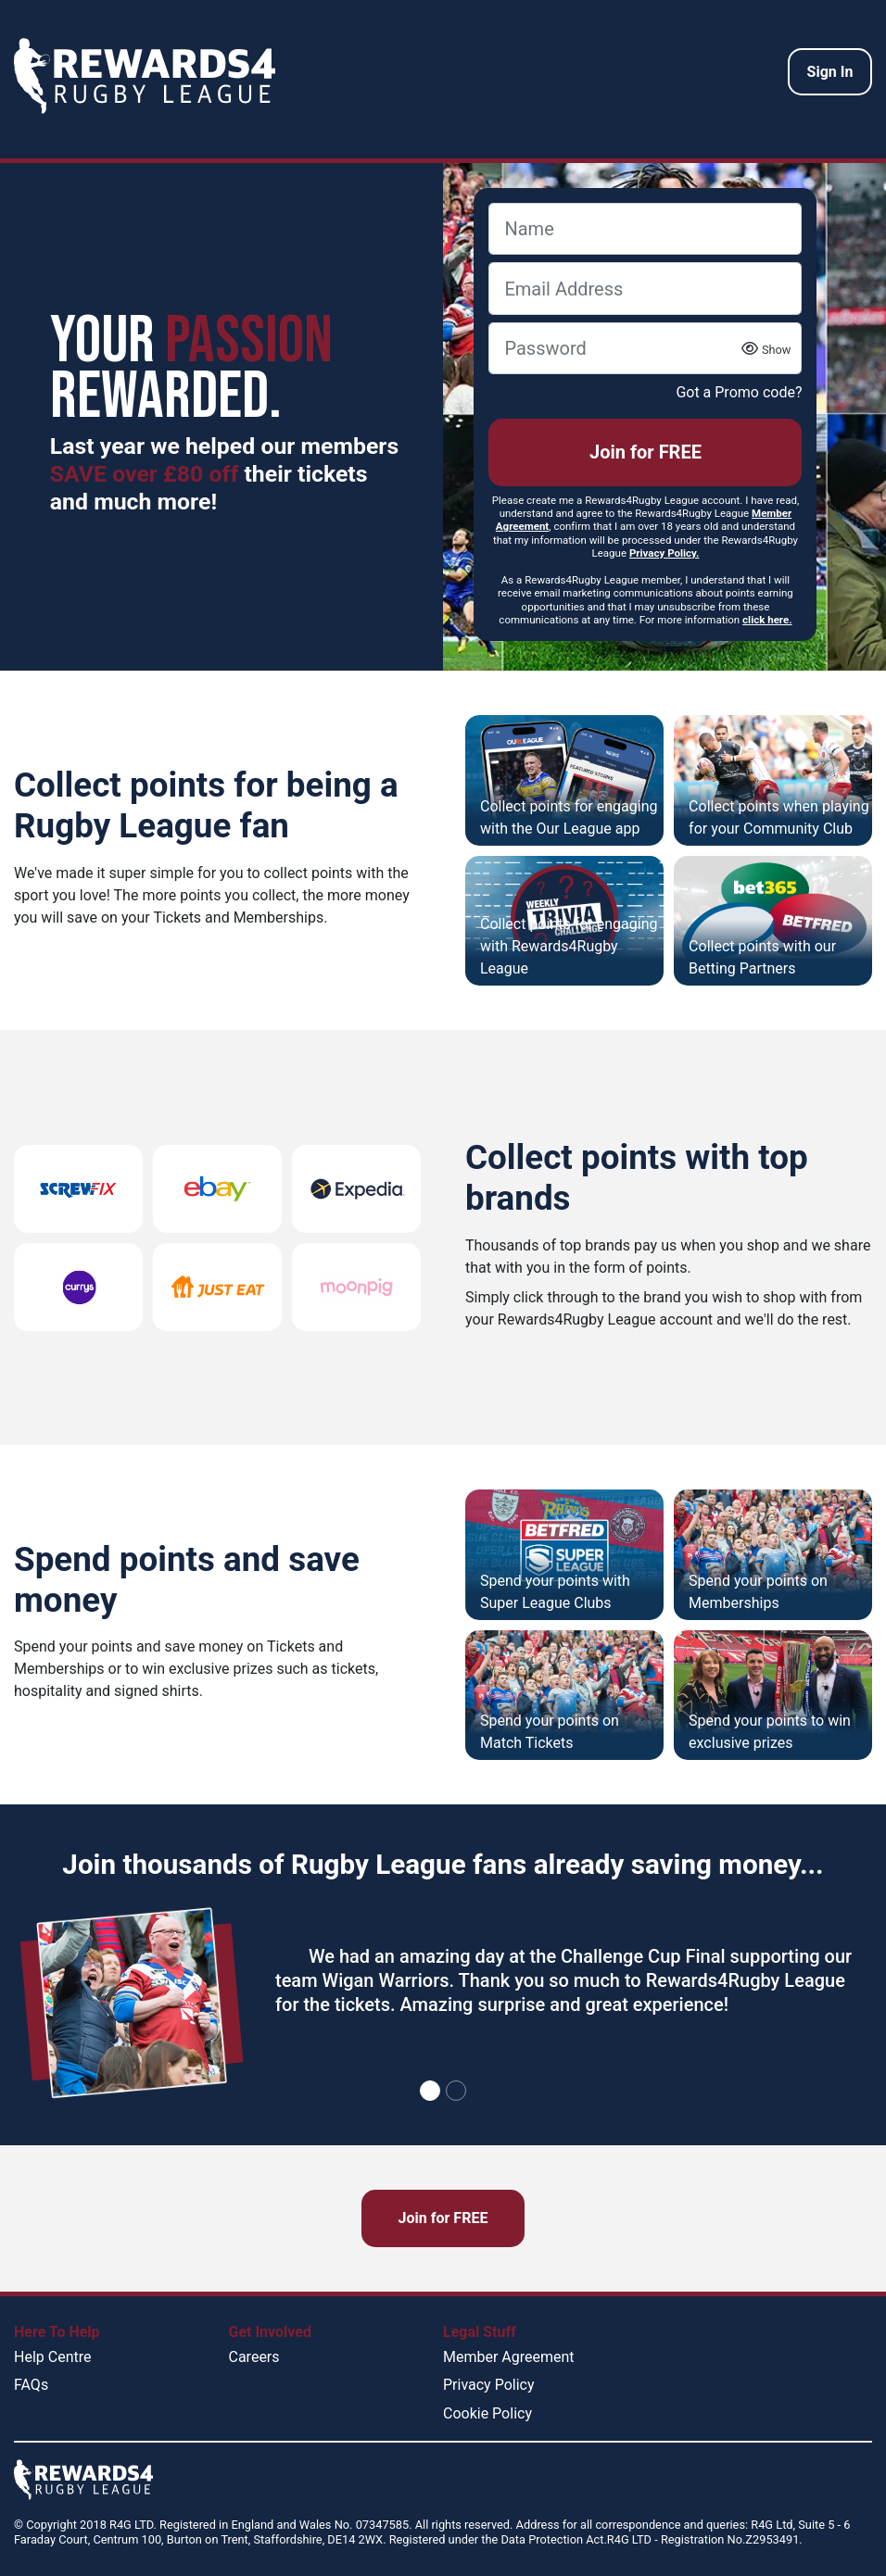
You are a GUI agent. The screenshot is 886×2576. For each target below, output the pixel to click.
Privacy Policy (489, 2385)
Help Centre (52, 2357)
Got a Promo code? (739, 392)
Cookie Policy (487, 2413)
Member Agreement (509, 2357)
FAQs (31, 2385)
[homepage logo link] (144, 76)
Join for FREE (645, 452)
